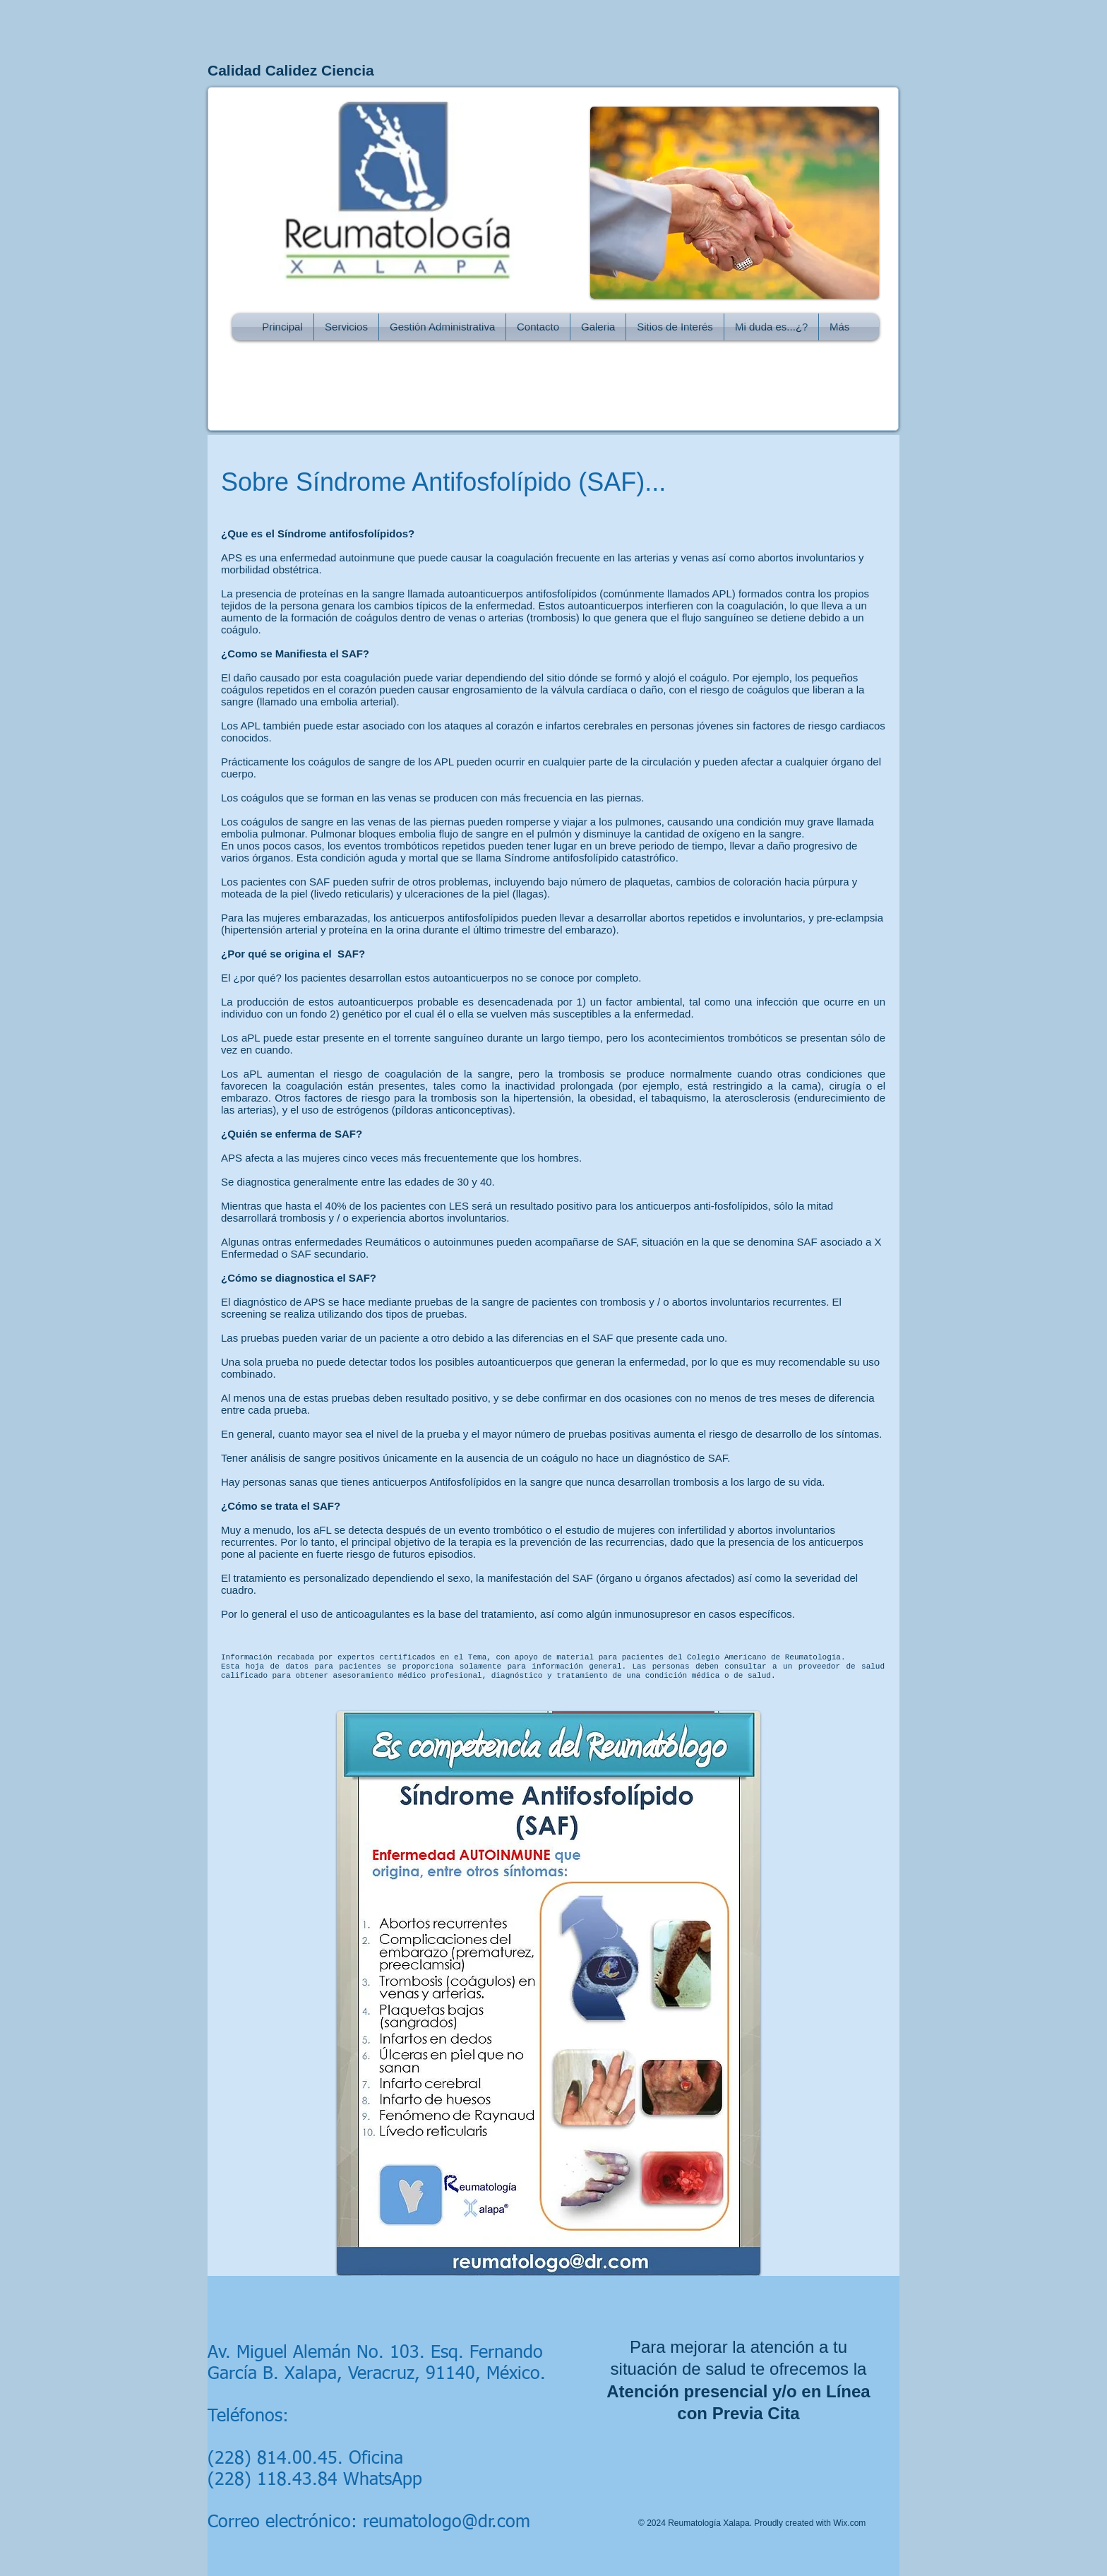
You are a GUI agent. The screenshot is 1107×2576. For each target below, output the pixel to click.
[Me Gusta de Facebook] (685, 294)
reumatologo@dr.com (446, 2523)
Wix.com (849, 2523)
